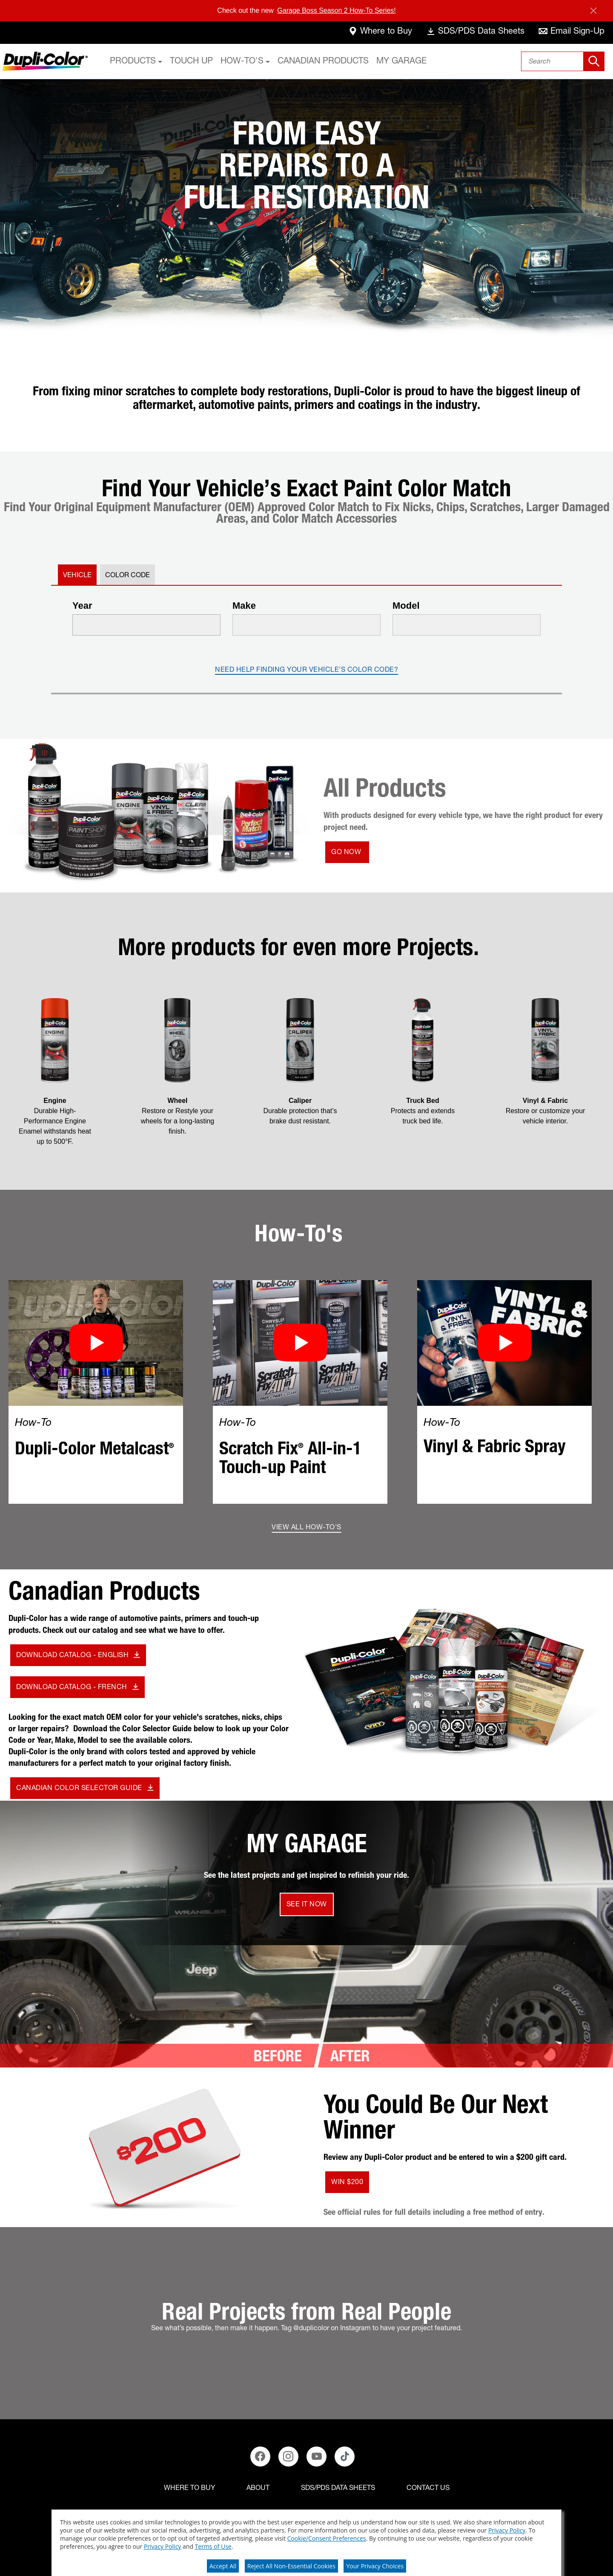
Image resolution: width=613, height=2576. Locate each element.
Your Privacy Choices (375, 2566)
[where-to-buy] (379, 33)
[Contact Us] (428, 2489)
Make (244, 605)
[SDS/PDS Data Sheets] (338, 2489)
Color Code (127, 576)
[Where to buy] (189, 2489)
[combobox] (563, 61)
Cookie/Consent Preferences (326, 2538)
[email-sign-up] (571, 33)
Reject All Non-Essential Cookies (291, 2566)
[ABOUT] (257, 2489)
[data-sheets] (475, 33)
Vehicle (77, 576)
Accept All (222, 2566)
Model (406, 605)
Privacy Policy (506, 2530)
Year (82, 605)
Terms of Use (213, 2546)
